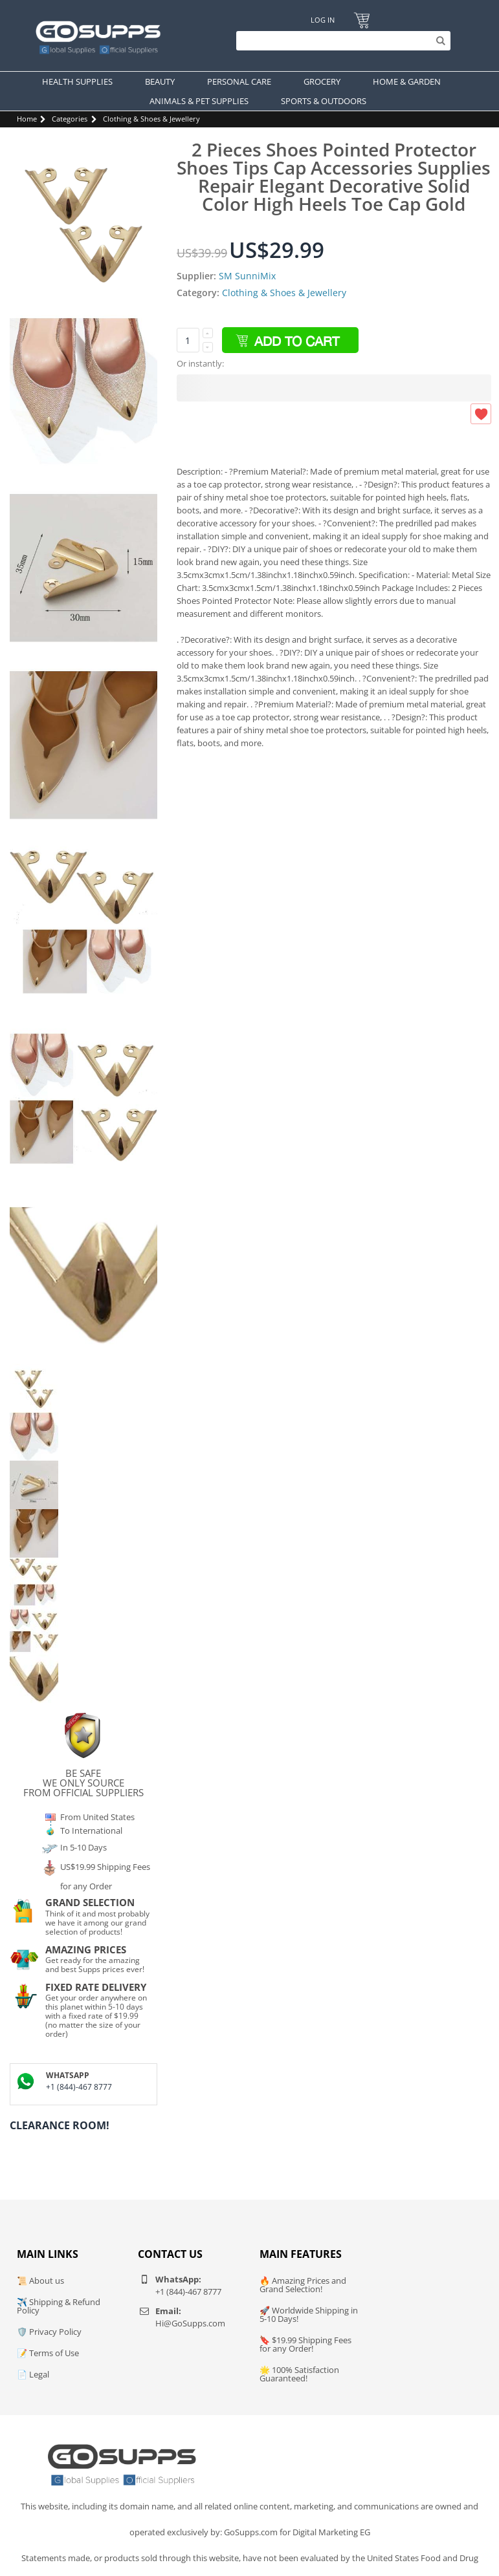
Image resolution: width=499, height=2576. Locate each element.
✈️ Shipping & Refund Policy (58, 2306)
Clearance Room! (59, 2125)
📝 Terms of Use (48, 2353)
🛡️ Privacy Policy (49, 2331)
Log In (323, 20)
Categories (69, 118)
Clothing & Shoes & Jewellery (151, 118)
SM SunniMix (247, 276)
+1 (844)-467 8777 (79, 2086)
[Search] (340, 40)
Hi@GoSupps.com (190, 2323)
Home (27, 118)
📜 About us (40, 2280)
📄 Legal (33, 2374)
